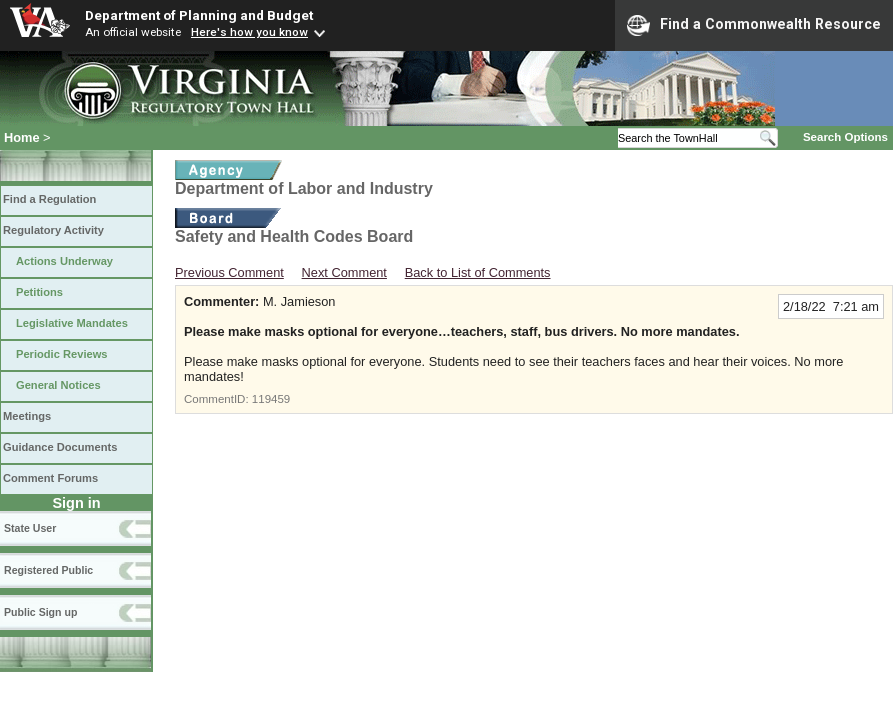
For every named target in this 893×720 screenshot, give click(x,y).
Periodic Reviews (62, 354)
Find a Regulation (49, 199)
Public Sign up (40, 612)
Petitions (39, 292)
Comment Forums (50, 478)
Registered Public (48, 570)
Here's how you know (249, 32)
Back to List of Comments (478, 272)
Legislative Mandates (72, 323)
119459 (271, 399)
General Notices (58, 385)
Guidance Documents (60, 447)
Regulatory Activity (53, 230)
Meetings (27, 416)
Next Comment (344, 272)
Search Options (845, 137)
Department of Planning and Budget (199, 15)
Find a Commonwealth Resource (754, 25)
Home (22, 137)
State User (30, 528)
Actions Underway (64, 261)
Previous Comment (229, 272)
